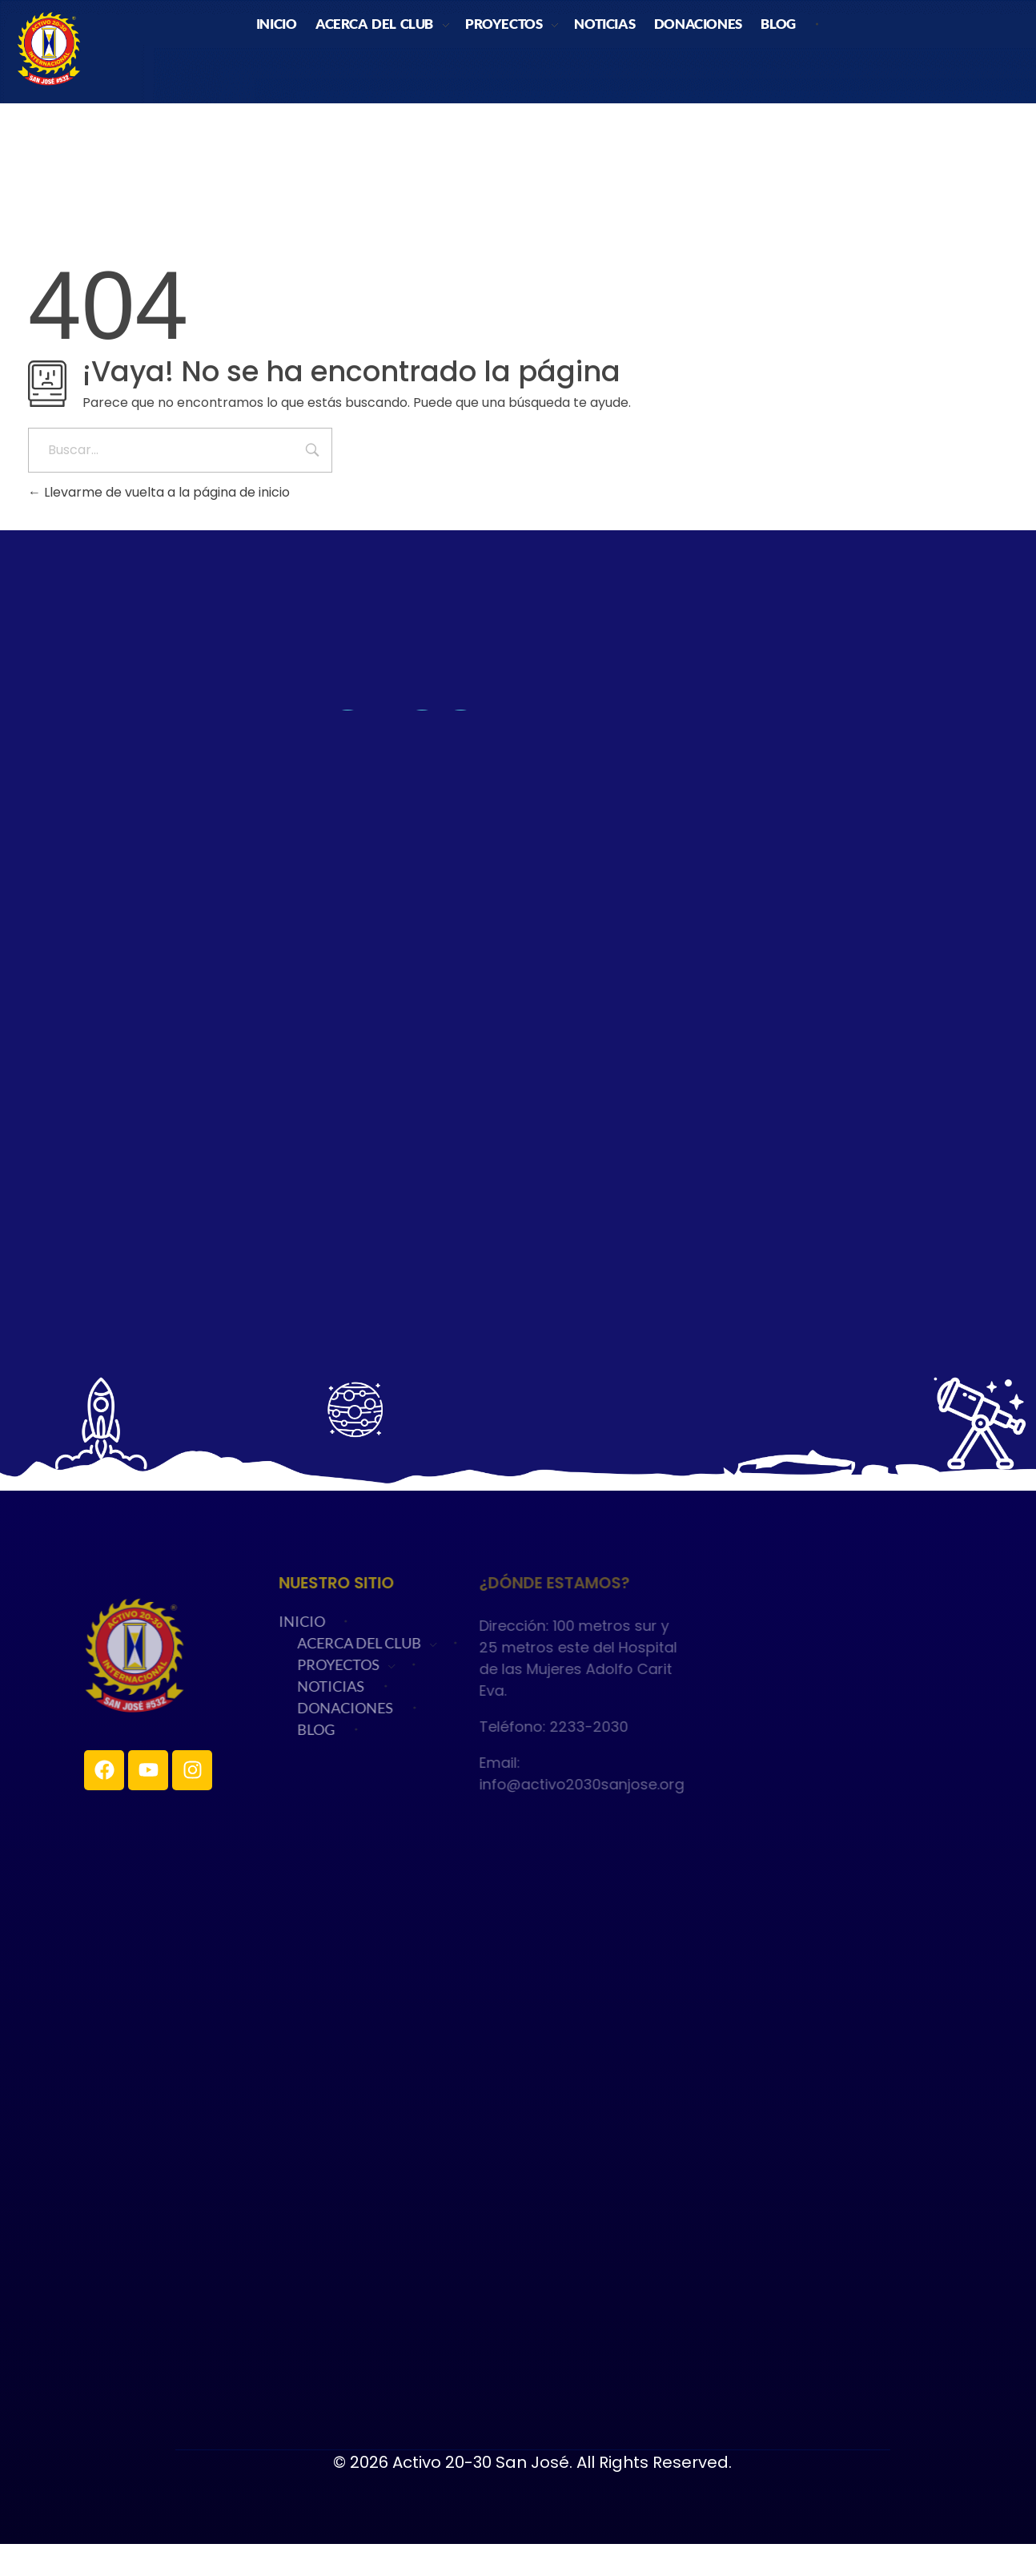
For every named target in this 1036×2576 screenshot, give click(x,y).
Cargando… (518, 1008)
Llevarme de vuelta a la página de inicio (159, 492)
